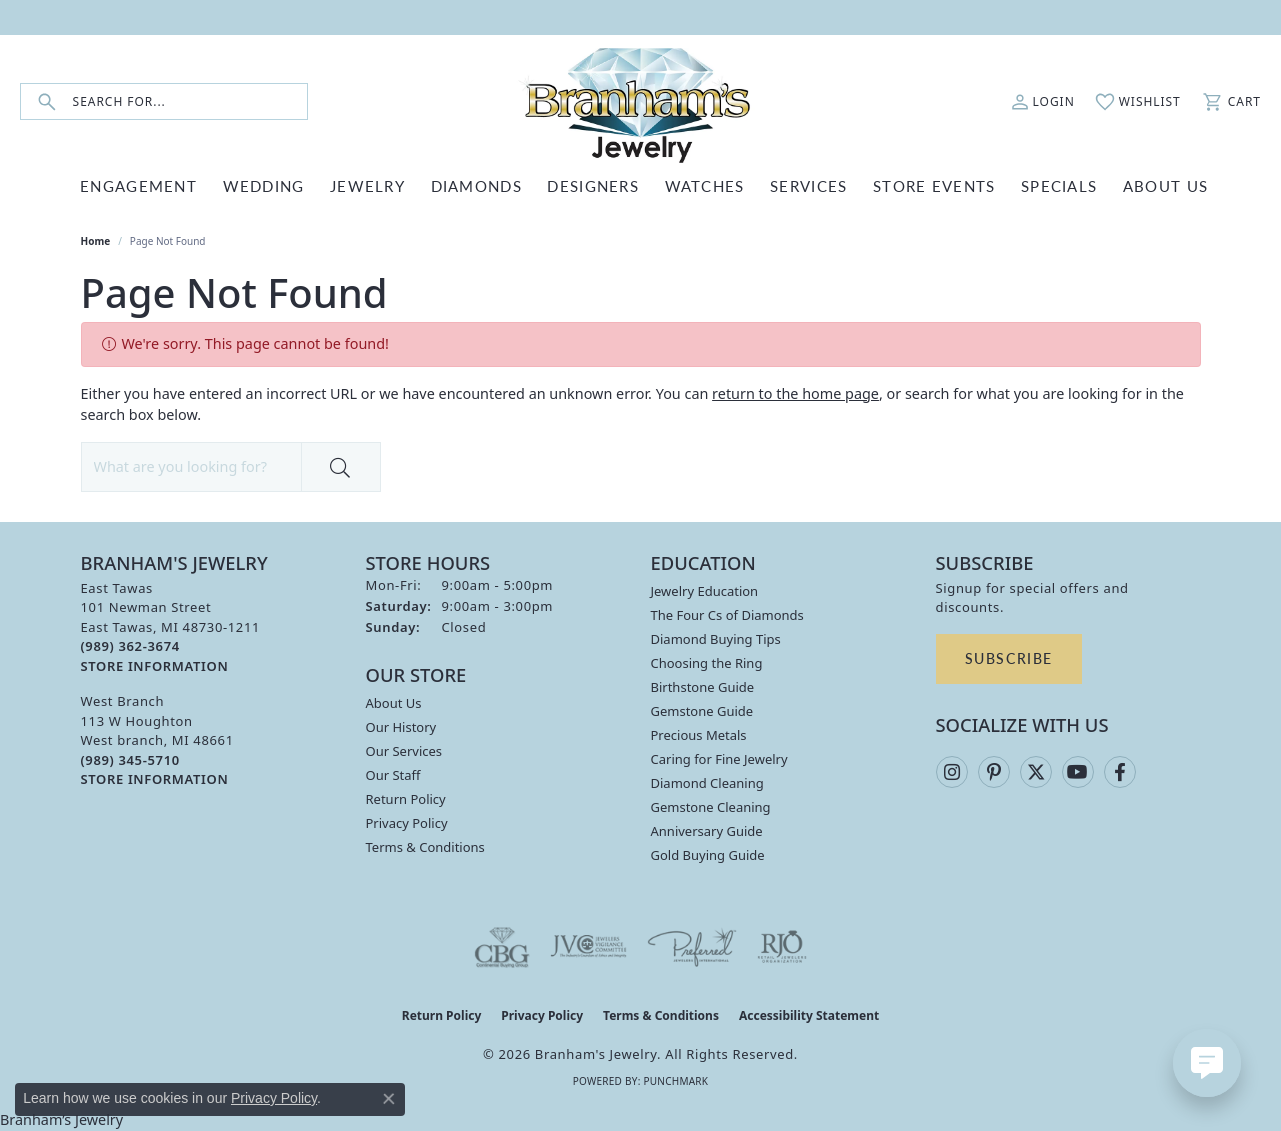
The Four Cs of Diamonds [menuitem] (727, 615)
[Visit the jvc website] (589, 947)
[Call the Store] (130, 646)
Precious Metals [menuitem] (699, 735)
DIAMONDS (476, 185)
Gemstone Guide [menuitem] (702, 711)
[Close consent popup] (389, 1099)
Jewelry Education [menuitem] (705, 591)
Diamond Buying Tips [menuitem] (716, 639)
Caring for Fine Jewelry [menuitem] (719, 759)
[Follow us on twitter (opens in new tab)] (1036, 772)
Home (96, 241)
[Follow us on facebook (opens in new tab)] (1120, 772)
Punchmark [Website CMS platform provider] (675, 1081)
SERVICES (808, 185)
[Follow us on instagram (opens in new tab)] (952, 772)
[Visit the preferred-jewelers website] (692, 947)
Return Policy (406, 799)
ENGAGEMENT (138, 185)
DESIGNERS (593, 185)
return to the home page (795, 393)
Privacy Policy (407, 823)
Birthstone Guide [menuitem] (703, 687)
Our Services (404, 751)
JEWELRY (367, 185)
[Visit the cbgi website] (502, 947)
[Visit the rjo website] (782, 947)
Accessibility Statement (809, 1015)
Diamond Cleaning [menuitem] (707, 783)
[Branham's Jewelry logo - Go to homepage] (641, 101)
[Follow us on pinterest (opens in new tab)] (994, 772)
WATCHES (705, 185)
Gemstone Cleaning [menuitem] (711, 807)
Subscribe (1009, 658)
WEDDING (264, 185)
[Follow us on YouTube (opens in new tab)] (1078, 772)
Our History (401, 727)
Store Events (934, 185)
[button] (1043, 102)
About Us (394, 703)
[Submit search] (47, 101)
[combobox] (190, 101)
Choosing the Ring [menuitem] (707, 663)
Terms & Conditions (425, 847)
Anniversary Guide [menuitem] (707, 831)
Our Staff (393, 775)
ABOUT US (1165, 185)
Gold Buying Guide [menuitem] (708, 855)
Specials (1059, 185)
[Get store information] (155, 666)
